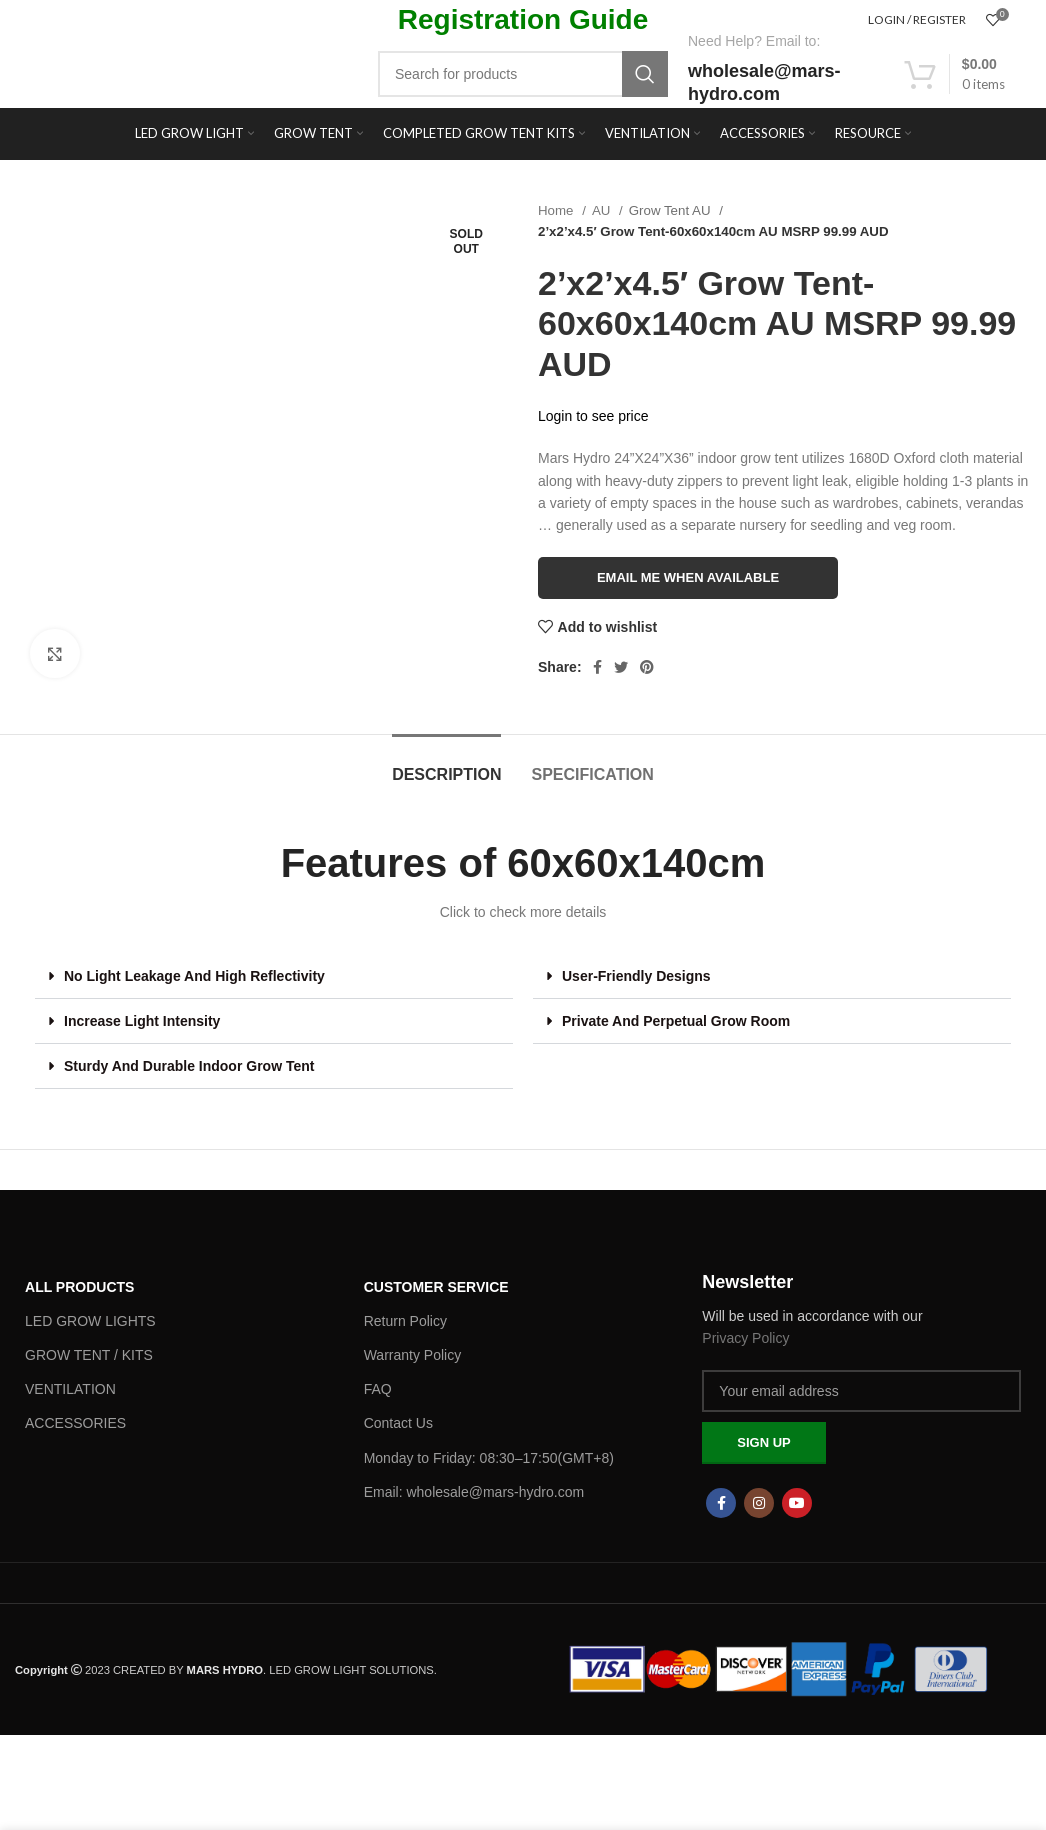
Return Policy (405, 1321)
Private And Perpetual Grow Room (676, 1021)
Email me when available (688, 577)
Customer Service (436, 1287)
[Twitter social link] (621, 667)
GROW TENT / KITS (89, 1355)
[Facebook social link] (597, 667)
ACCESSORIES (75, 1423)
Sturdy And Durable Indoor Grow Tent (189, 1066)
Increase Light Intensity (142, 1021)
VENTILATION (70, 1389)
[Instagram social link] (759, 1503)
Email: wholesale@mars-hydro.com (474, 1492)
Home (557, 210)
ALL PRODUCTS (79, 1287)
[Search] (523, 74)
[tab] (446, 764)
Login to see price (593, 416)
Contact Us (398, 1423)
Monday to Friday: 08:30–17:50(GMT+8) (489, 1458)
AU (603, 210)
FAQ (378, 1389)
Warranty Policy (413, 1355)
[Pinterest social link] (647, 667)
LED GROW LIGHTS (90, 1321)
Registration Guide (523, 19)
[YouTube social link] (797, 1503)
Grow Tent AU (671, 210)
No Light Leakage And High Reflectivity (194, 976)
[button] (274, 976)
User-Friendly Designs (636, 976)
